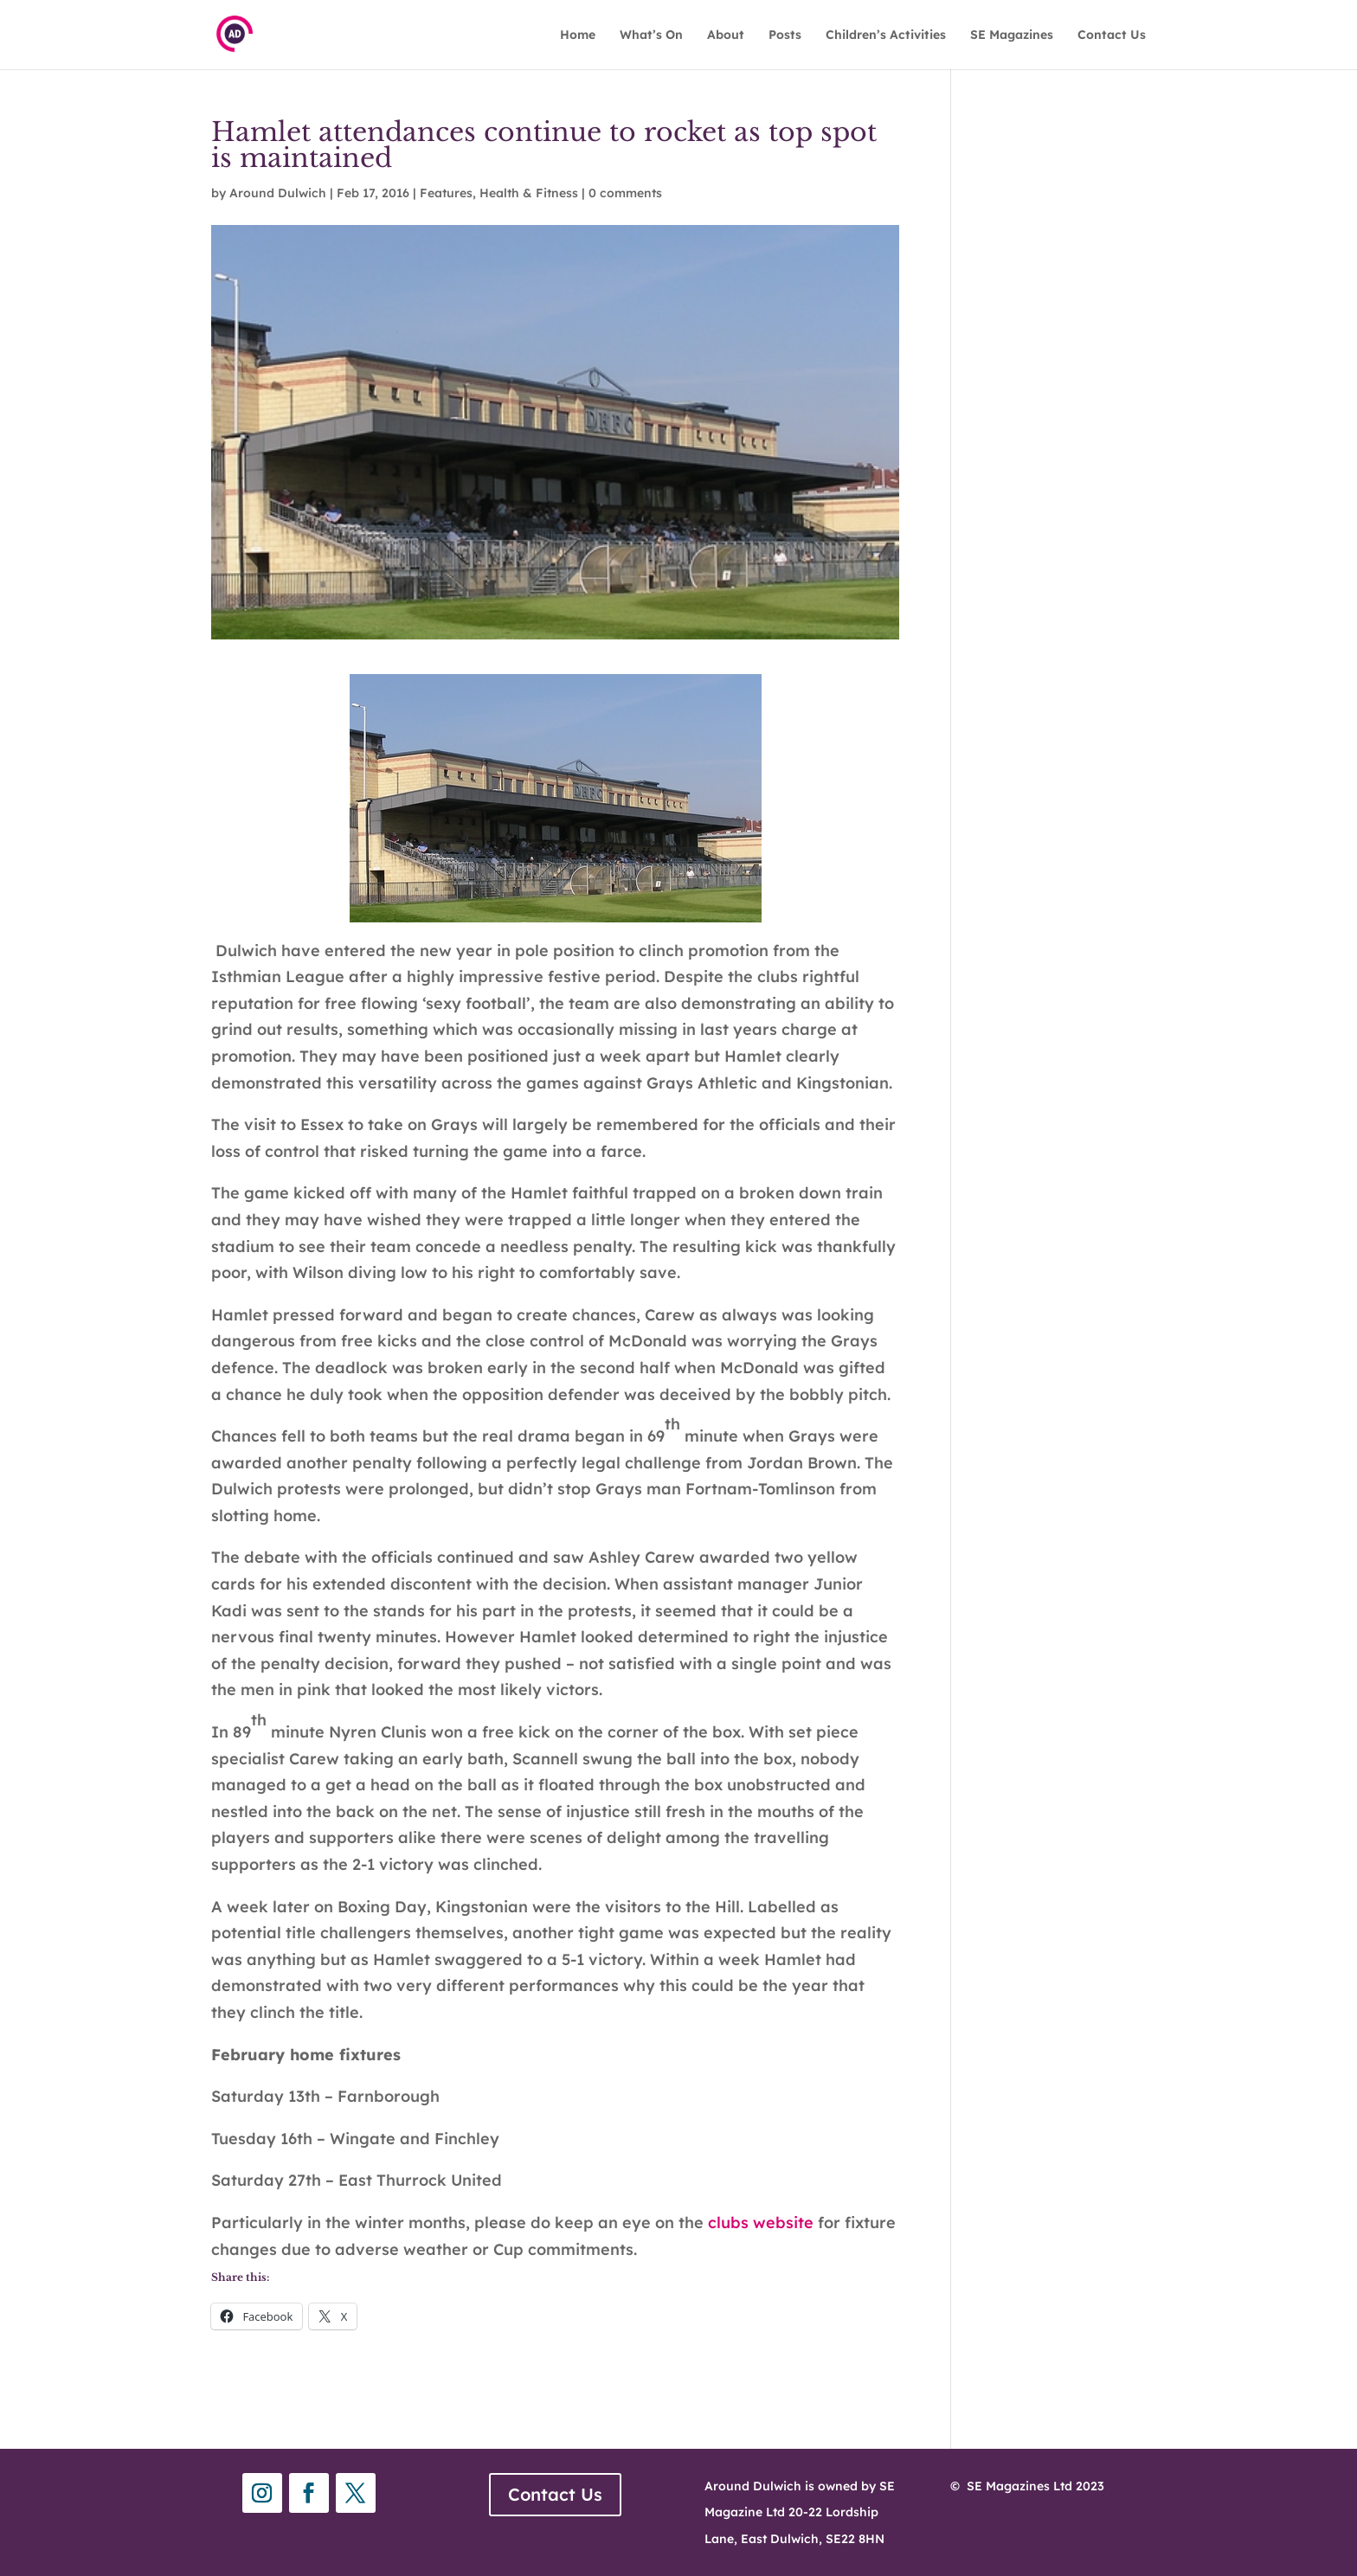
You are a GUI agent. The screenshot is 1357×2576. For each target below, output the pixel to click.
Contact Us (1111, 35)
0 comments (625, 193)
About (725, 35)
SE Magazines (1011, 35)
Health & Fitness (528, 193)
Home (577, 35)
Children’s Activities (886, 35)
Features (446, 193)
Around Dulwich (277, 193)
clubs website (763, 2222)
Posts (785, 35)
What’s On (651, 35)
